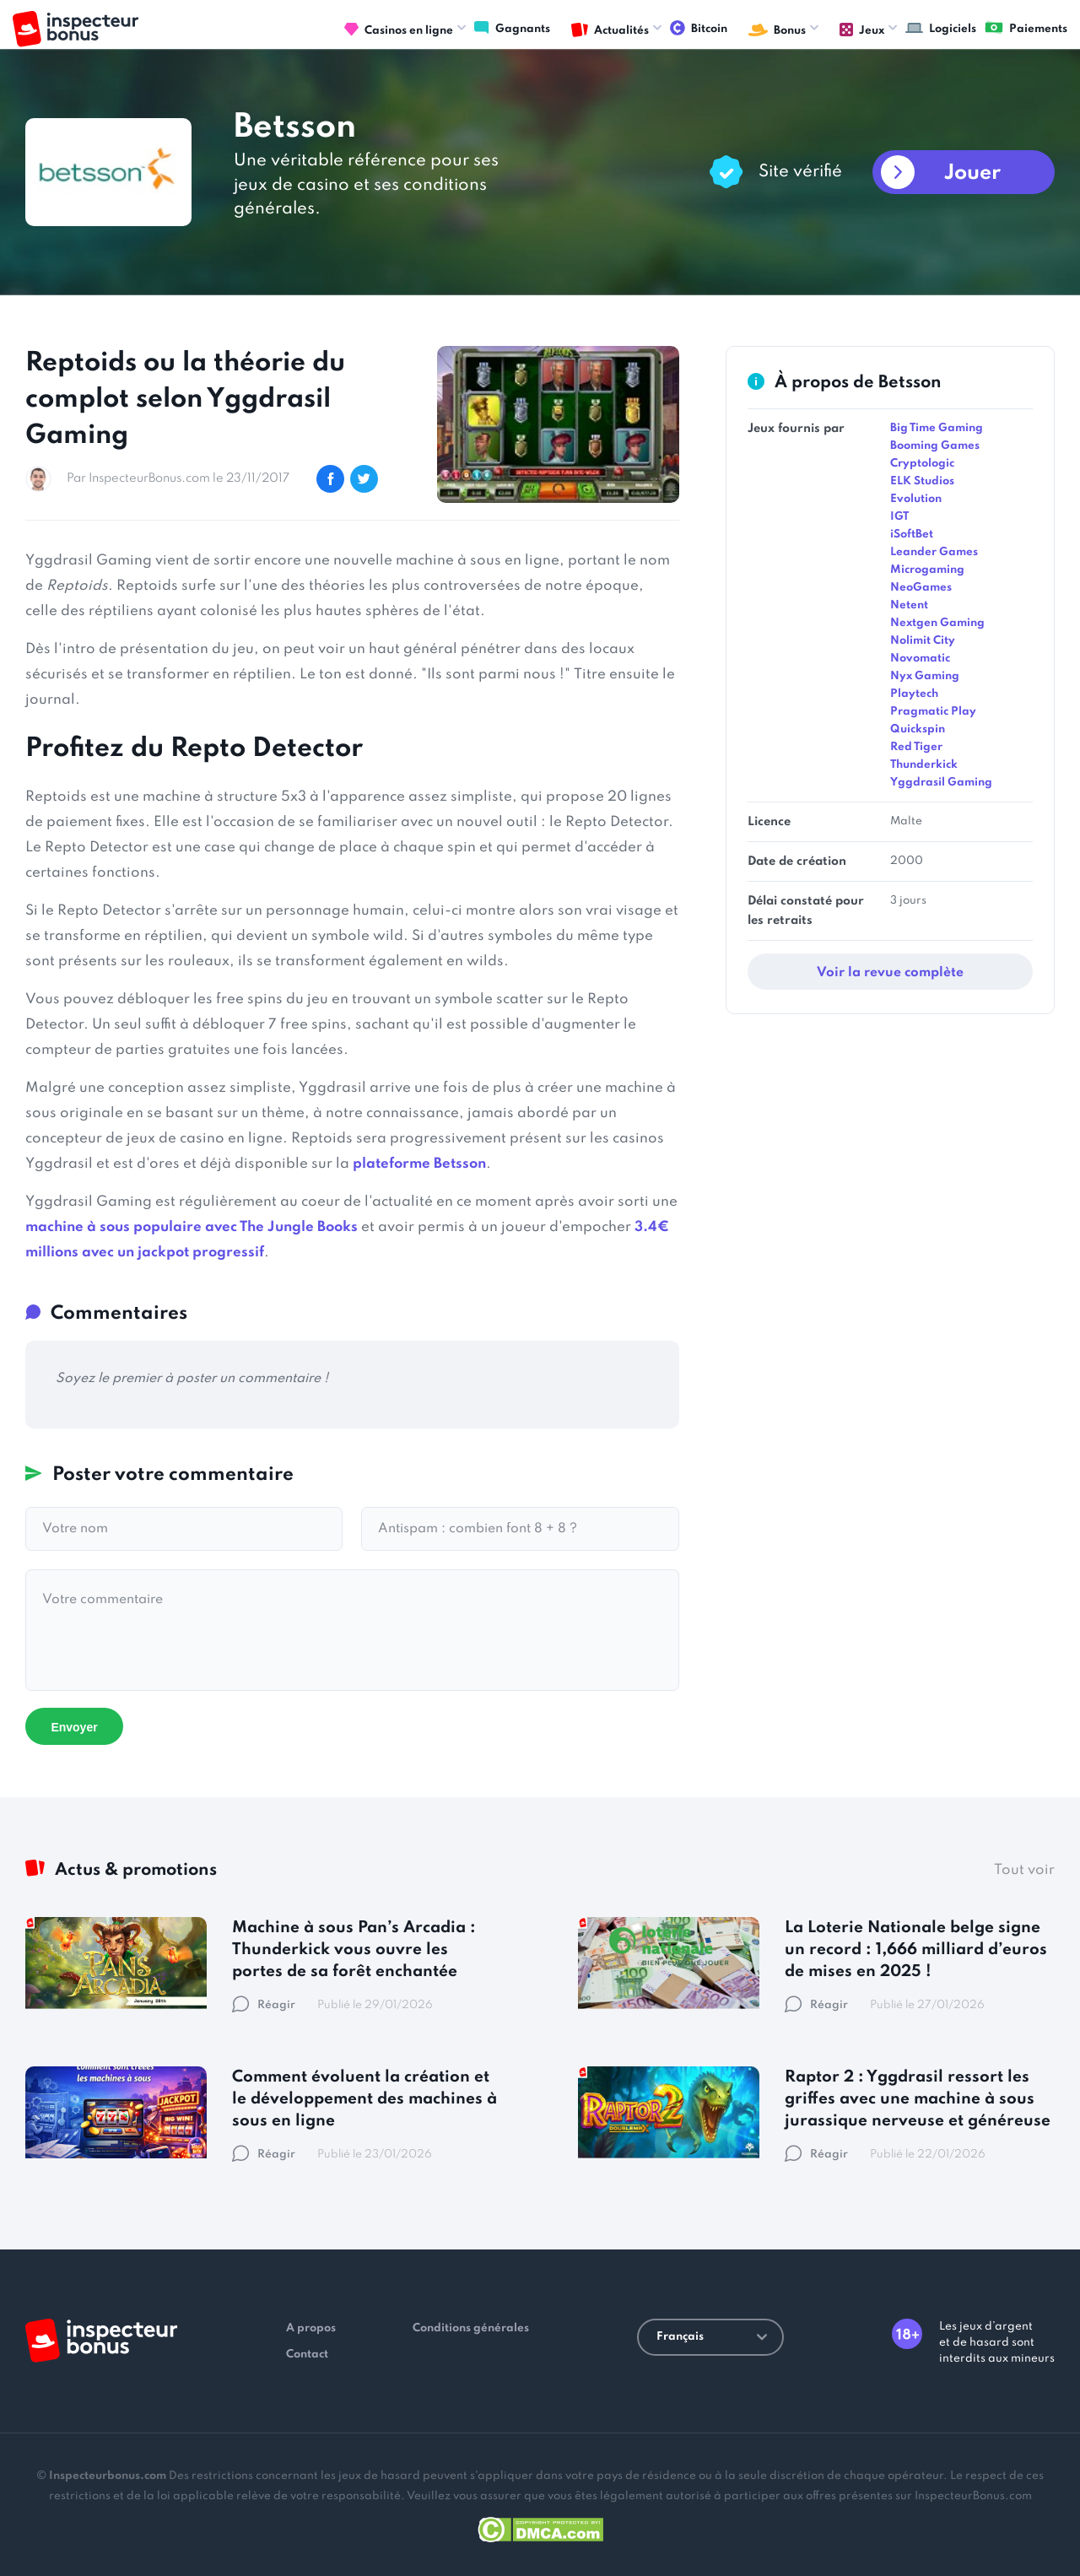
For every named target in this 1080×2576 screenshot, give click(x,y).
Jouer (972, 173)
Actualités (610, 30)
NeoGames (921, 587)
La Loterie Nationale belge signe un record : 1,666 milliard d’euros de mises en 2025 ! (916, 1949)
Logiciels (940, 28)
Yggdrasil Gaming (941, 782)
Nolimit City (922, 640)
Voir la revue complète (890, 973)
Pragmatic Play (933, 711)
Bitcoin (698, 28)
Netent (909, 605)
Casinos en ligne (398, 30)
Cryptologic (922, 463)
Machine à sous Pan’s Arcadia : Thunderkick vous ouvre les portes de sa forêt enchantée (354, 1949)
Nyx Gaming (924, 676)
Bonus (777, 30)
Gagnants (512, 28)
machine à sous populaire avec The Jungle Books (191, 1227)
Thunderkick (924, 764)
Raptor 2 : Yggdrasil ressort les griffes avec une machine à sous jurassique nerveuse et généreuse (917, 2099)
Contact (307, 2354)
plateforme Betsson (419, 1164)
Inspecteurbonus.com (107, 2476)
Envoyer (74, 1727)
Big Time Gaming (936, 428)
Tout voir (1024, 1870)
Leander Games (934, 552)
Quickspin (917, 729)
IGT (899, 516)
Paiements (1026, 28)
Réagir (263, 2005)
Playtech (914, 694)
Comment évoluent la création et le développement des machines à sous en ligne (364, 2099)
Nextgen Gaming (937, 623)
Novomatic (920, 658)
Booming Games (935, 445)
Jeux (862, 30)
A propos (311, 2328)
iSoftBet (911, 534)
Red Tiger (916, 747)
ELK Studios (922, 481)
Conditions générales (471, 2328)
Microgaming (927, 569)
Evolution (916, 499)
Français (711, 2336)
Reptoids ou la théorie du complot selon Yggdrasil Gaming (185, 399)
